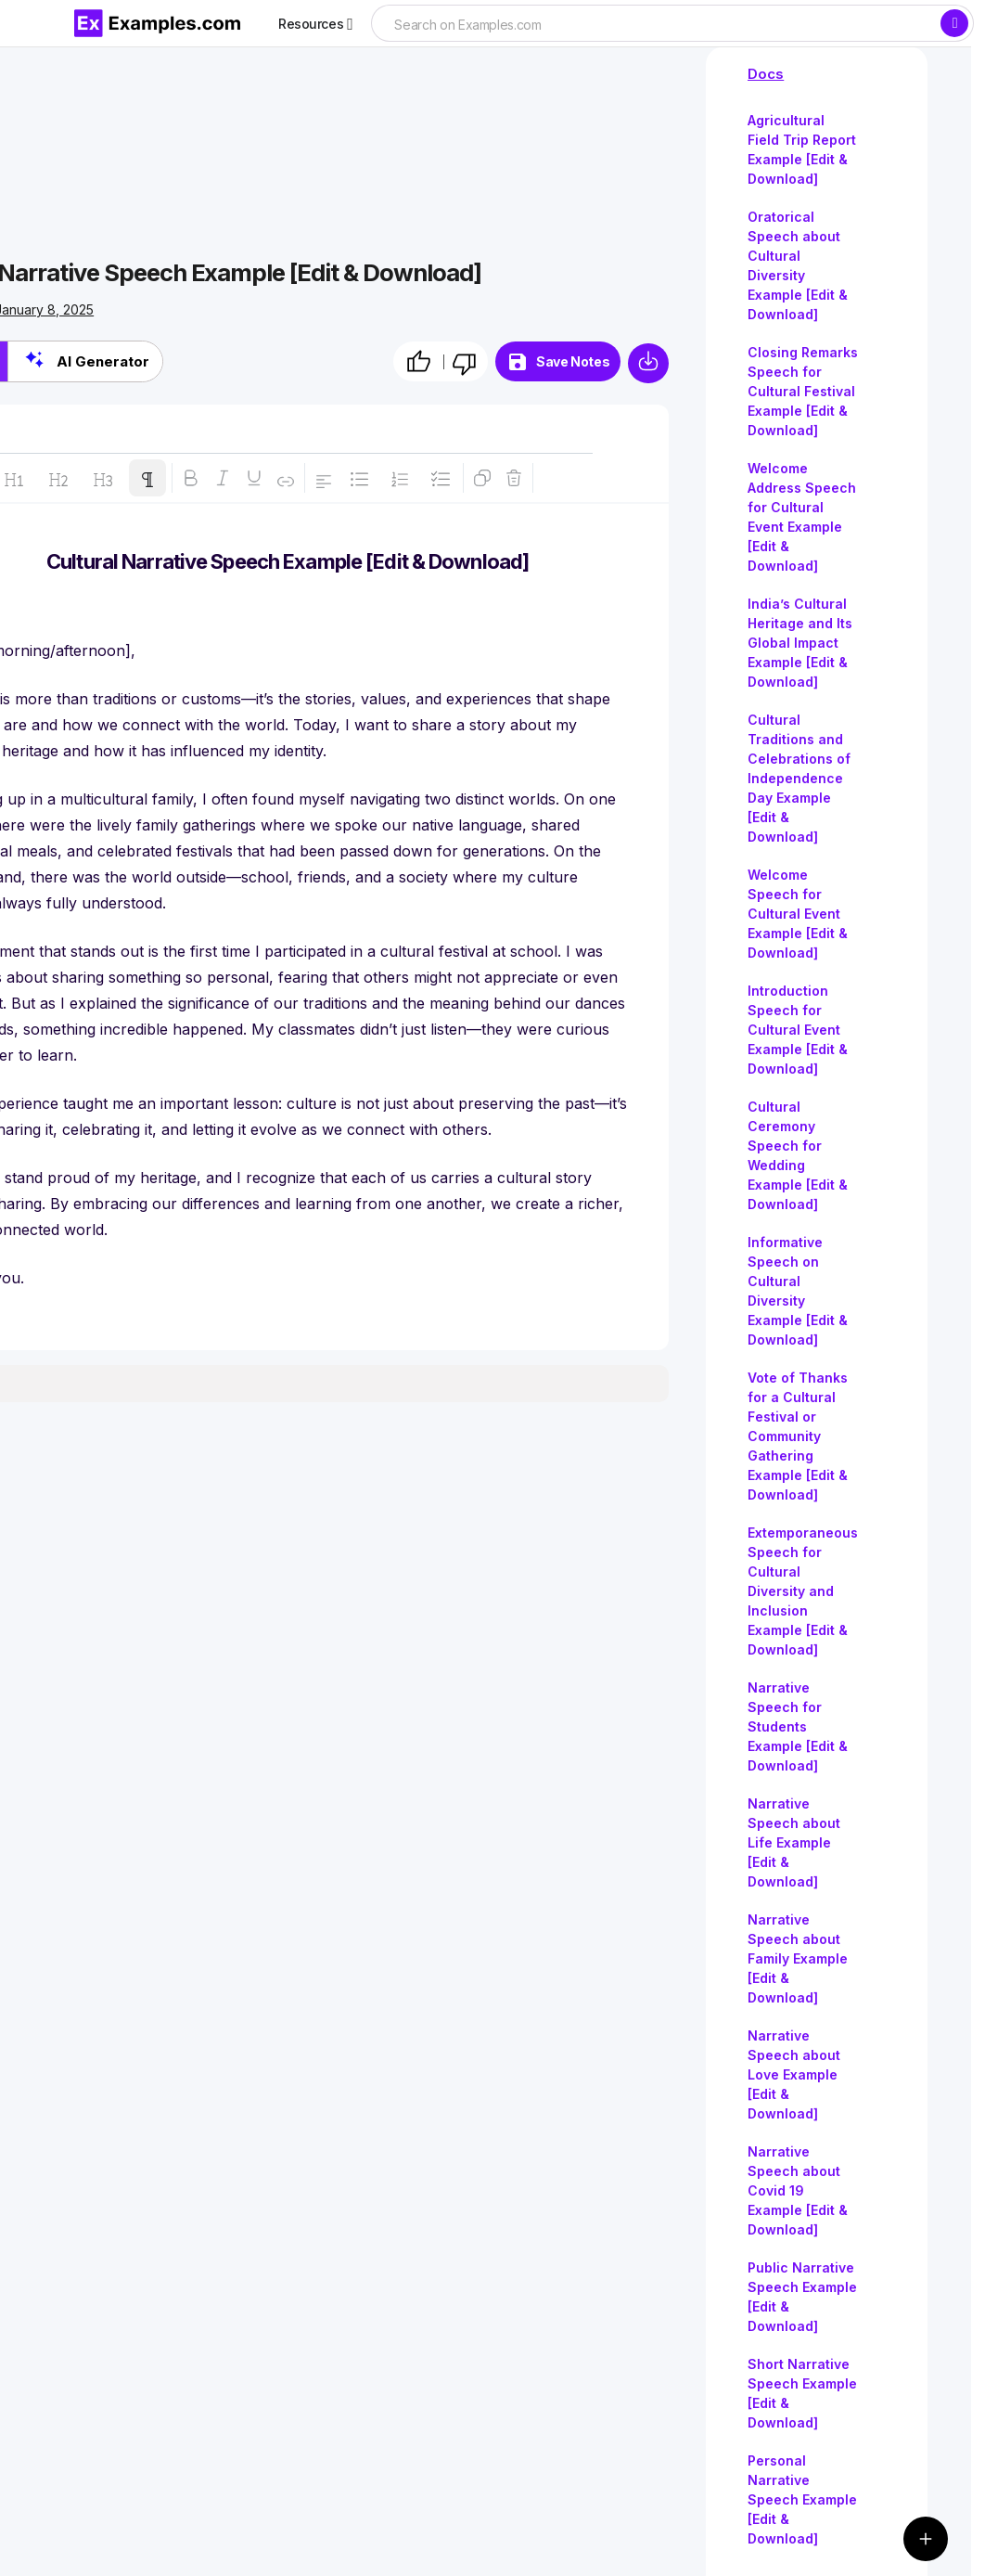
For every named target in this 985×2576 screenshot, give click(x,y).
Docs (766, 74)
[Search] (954, 23)
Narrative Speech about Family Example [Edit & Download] (798, 1958)
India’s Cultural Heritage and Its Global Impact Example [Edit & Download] (800, 642)
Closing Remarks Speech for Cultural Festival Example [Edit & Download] (803, 391)
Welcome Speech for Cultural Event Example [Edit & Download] (798, 913)
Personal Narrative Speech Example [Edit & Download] (802, 2499)
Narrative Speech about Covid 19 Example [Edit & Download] (798, 2190)
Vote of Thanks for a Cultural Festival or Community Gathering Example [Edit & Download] (798, 1436)
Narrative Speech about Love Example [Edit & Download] (794, 2074)
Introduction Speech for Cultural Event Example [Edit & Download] (798, 1029)
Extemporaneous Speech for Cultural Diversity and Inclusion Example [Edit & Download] (803, 1591)
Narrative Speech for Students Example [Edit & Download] (798, 1726)
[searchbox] (655, 25)
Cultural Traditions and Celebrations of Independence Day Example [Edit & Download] (799, 778)
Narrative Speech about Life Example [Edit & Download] (794, 1842)
